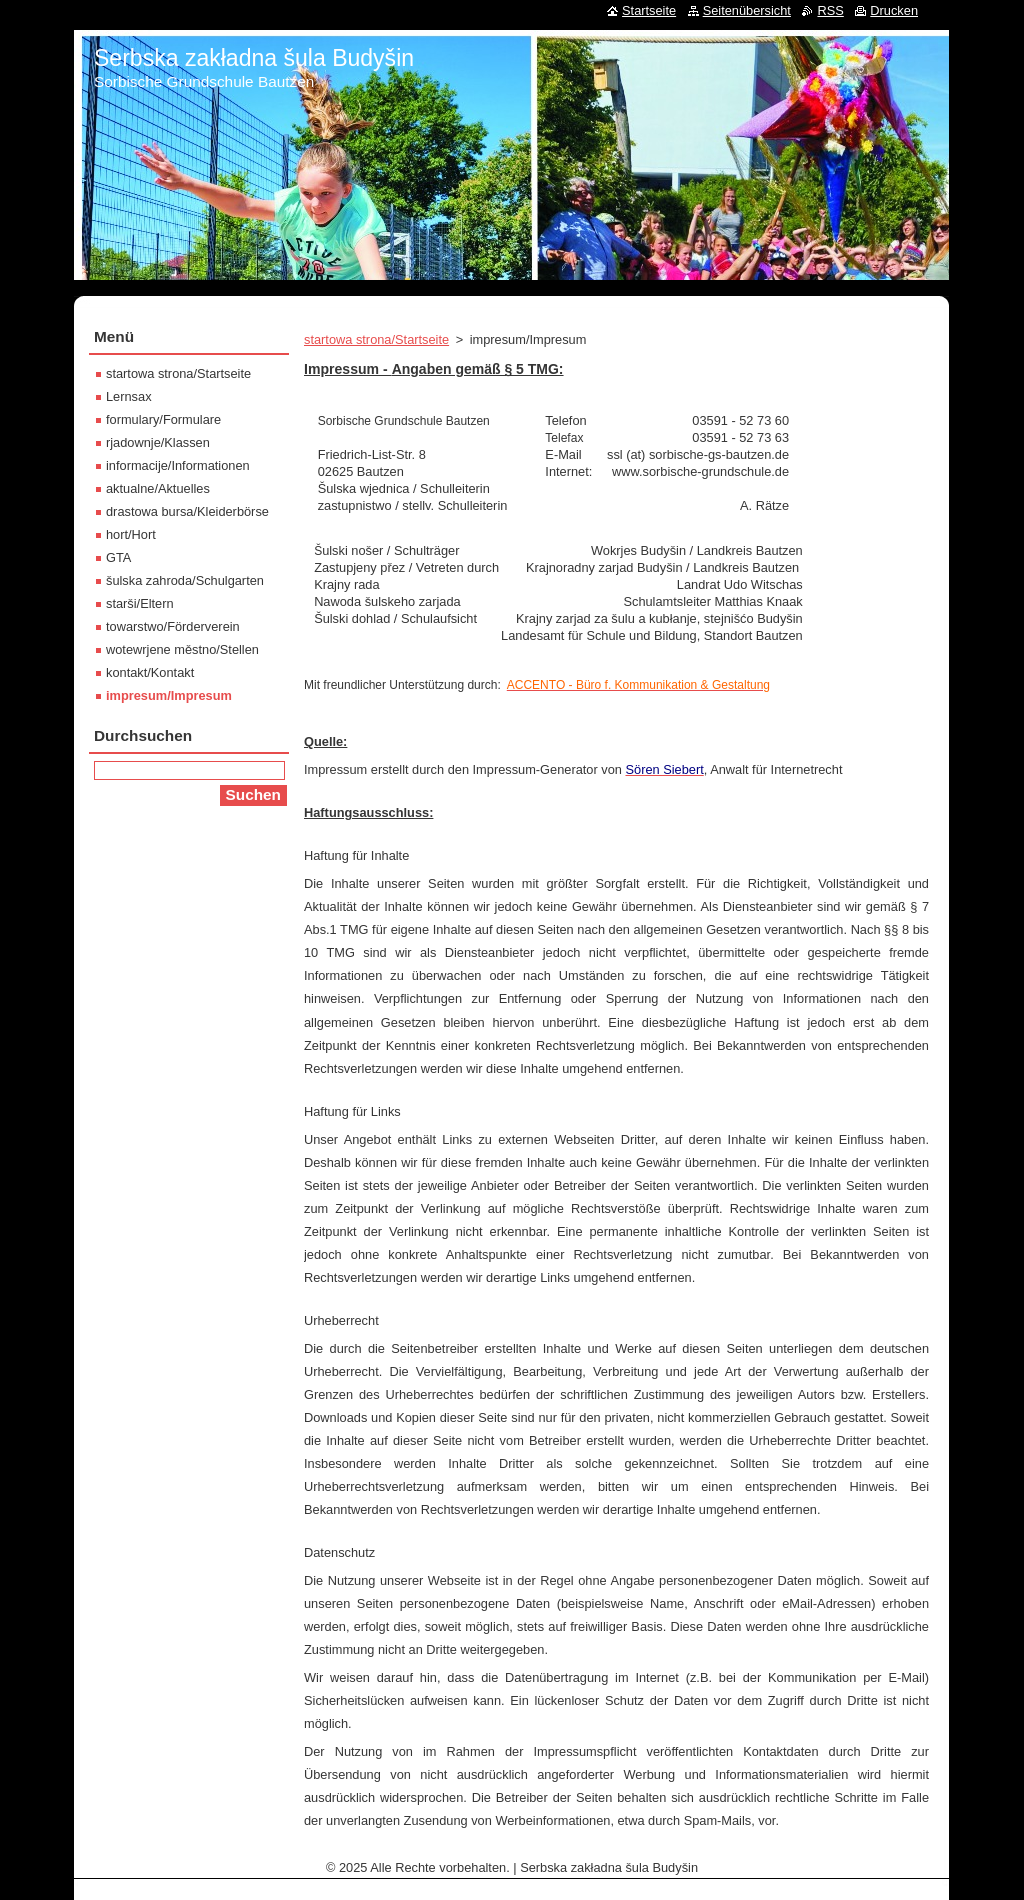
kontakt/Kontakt (150, 672)
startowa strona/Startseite (376, 339)
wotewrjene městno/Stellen (182, 649)
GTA (118, 557)
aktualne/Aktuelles (158, 488)
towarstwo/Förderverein (173, 626)
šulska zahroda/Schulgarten (185, 580)
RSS (830, 10)
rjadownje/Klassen (158, 442)
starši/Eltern (140, 603)
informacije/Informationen (178, 465)
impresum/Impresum (169, 695)
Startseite (649, 10)
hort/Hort (131, 534)
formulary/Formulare (163, 419)
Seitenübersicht (747, 10)
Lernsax (129, 396)
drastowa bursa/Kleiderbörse (187, 511)
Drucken (894, 10)
